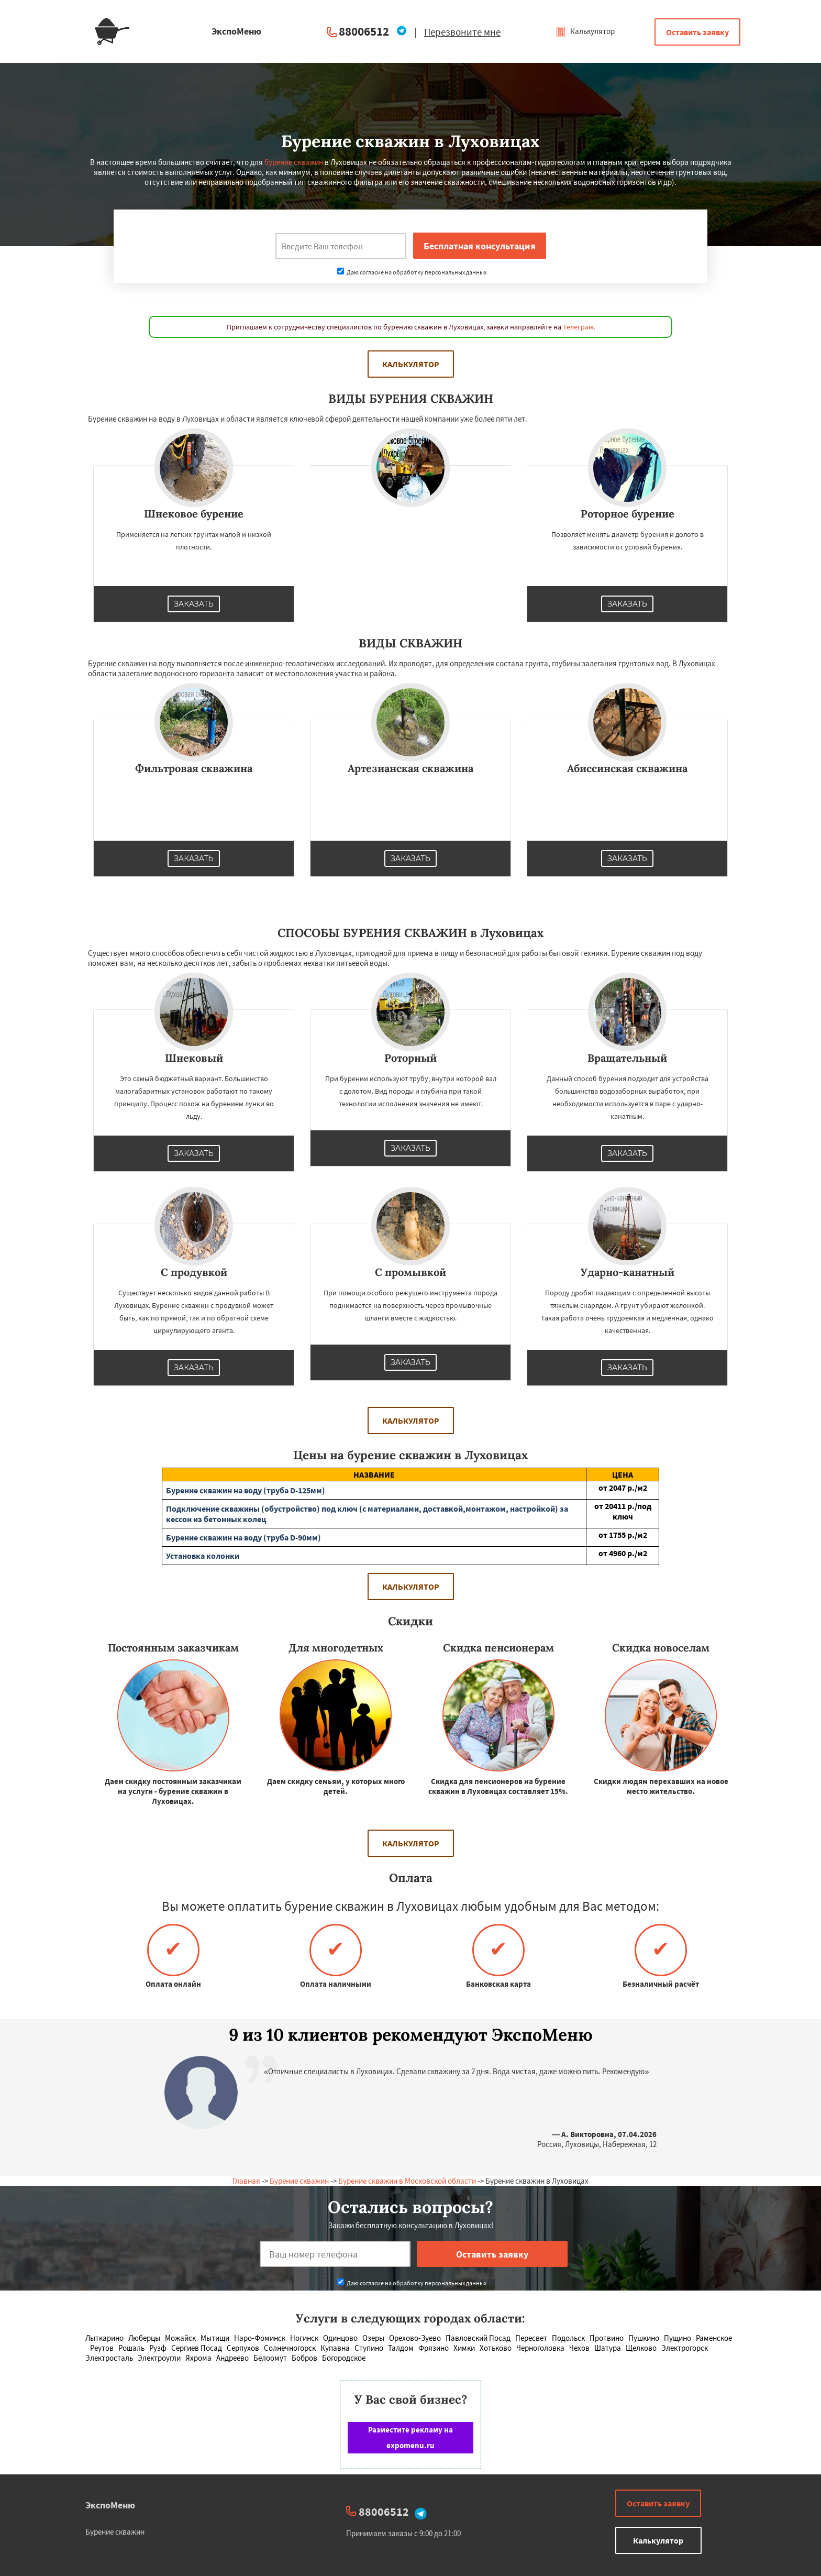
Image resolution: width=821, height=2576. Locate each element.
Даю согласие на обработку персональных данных (411, 272)
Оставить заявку (697, 32)
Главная (246, 2181)
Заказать (194, 604)
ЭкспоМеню (110, 2505)
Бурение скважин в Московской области (407, 2181)
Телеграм (578, 327)
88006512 (364, 31)
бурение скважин (293, 162)
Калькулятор (585, 31)
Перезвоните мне (462, 32)
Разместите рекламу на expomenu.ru (410, 2437)
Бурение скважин (299, 2181)
